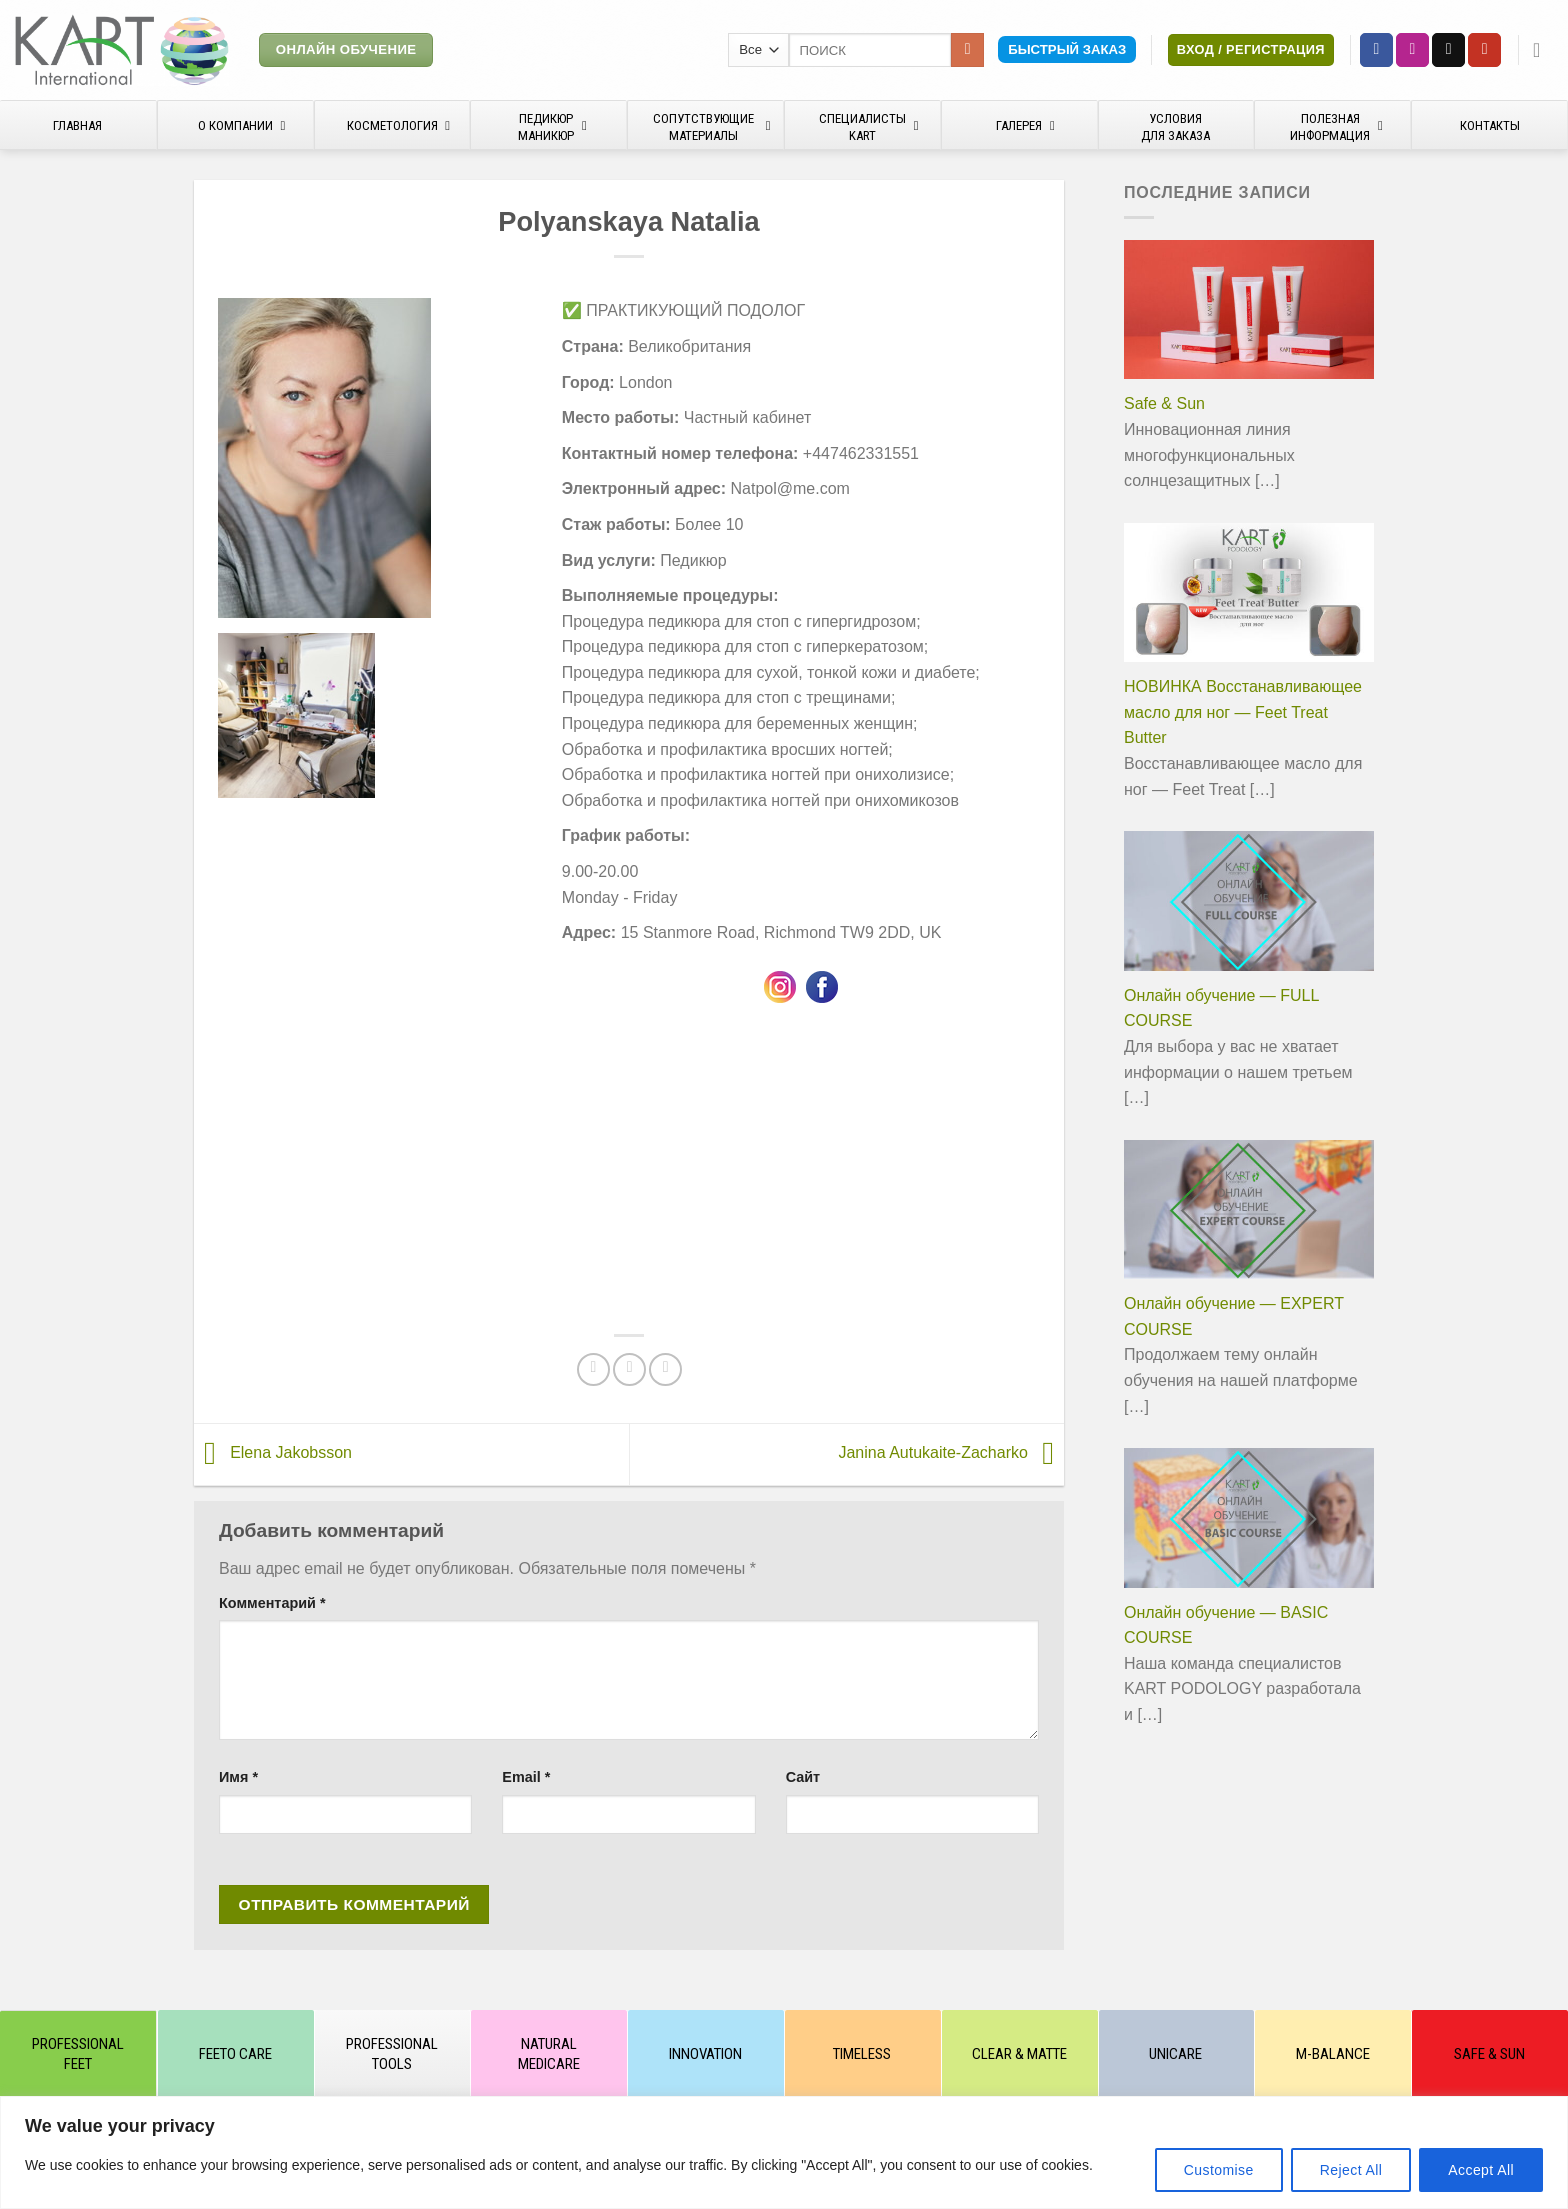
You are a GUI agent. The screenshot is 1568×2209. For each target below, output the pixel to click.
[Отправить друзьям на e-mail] (629, 1369)
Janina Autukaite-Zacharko (951, 1453)
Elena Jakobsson (273, 1453)
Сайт (803, 1777)
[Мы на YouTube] (1484, 50)
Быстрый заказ (1067, 49)
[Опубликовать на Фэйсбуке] (593, 1369)
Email (526, 1777)
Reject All (1351, 2170)
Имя (238, 1777)
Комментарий (272, 1603)
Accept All (1481, 2170)
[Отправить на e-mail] (1448, 50)
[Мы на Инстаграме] (1412, 50)
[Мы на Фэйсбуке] (1376, 50)
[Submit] (967, 50)
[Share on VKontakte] (665, 1369)
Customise (1219, 2170)
